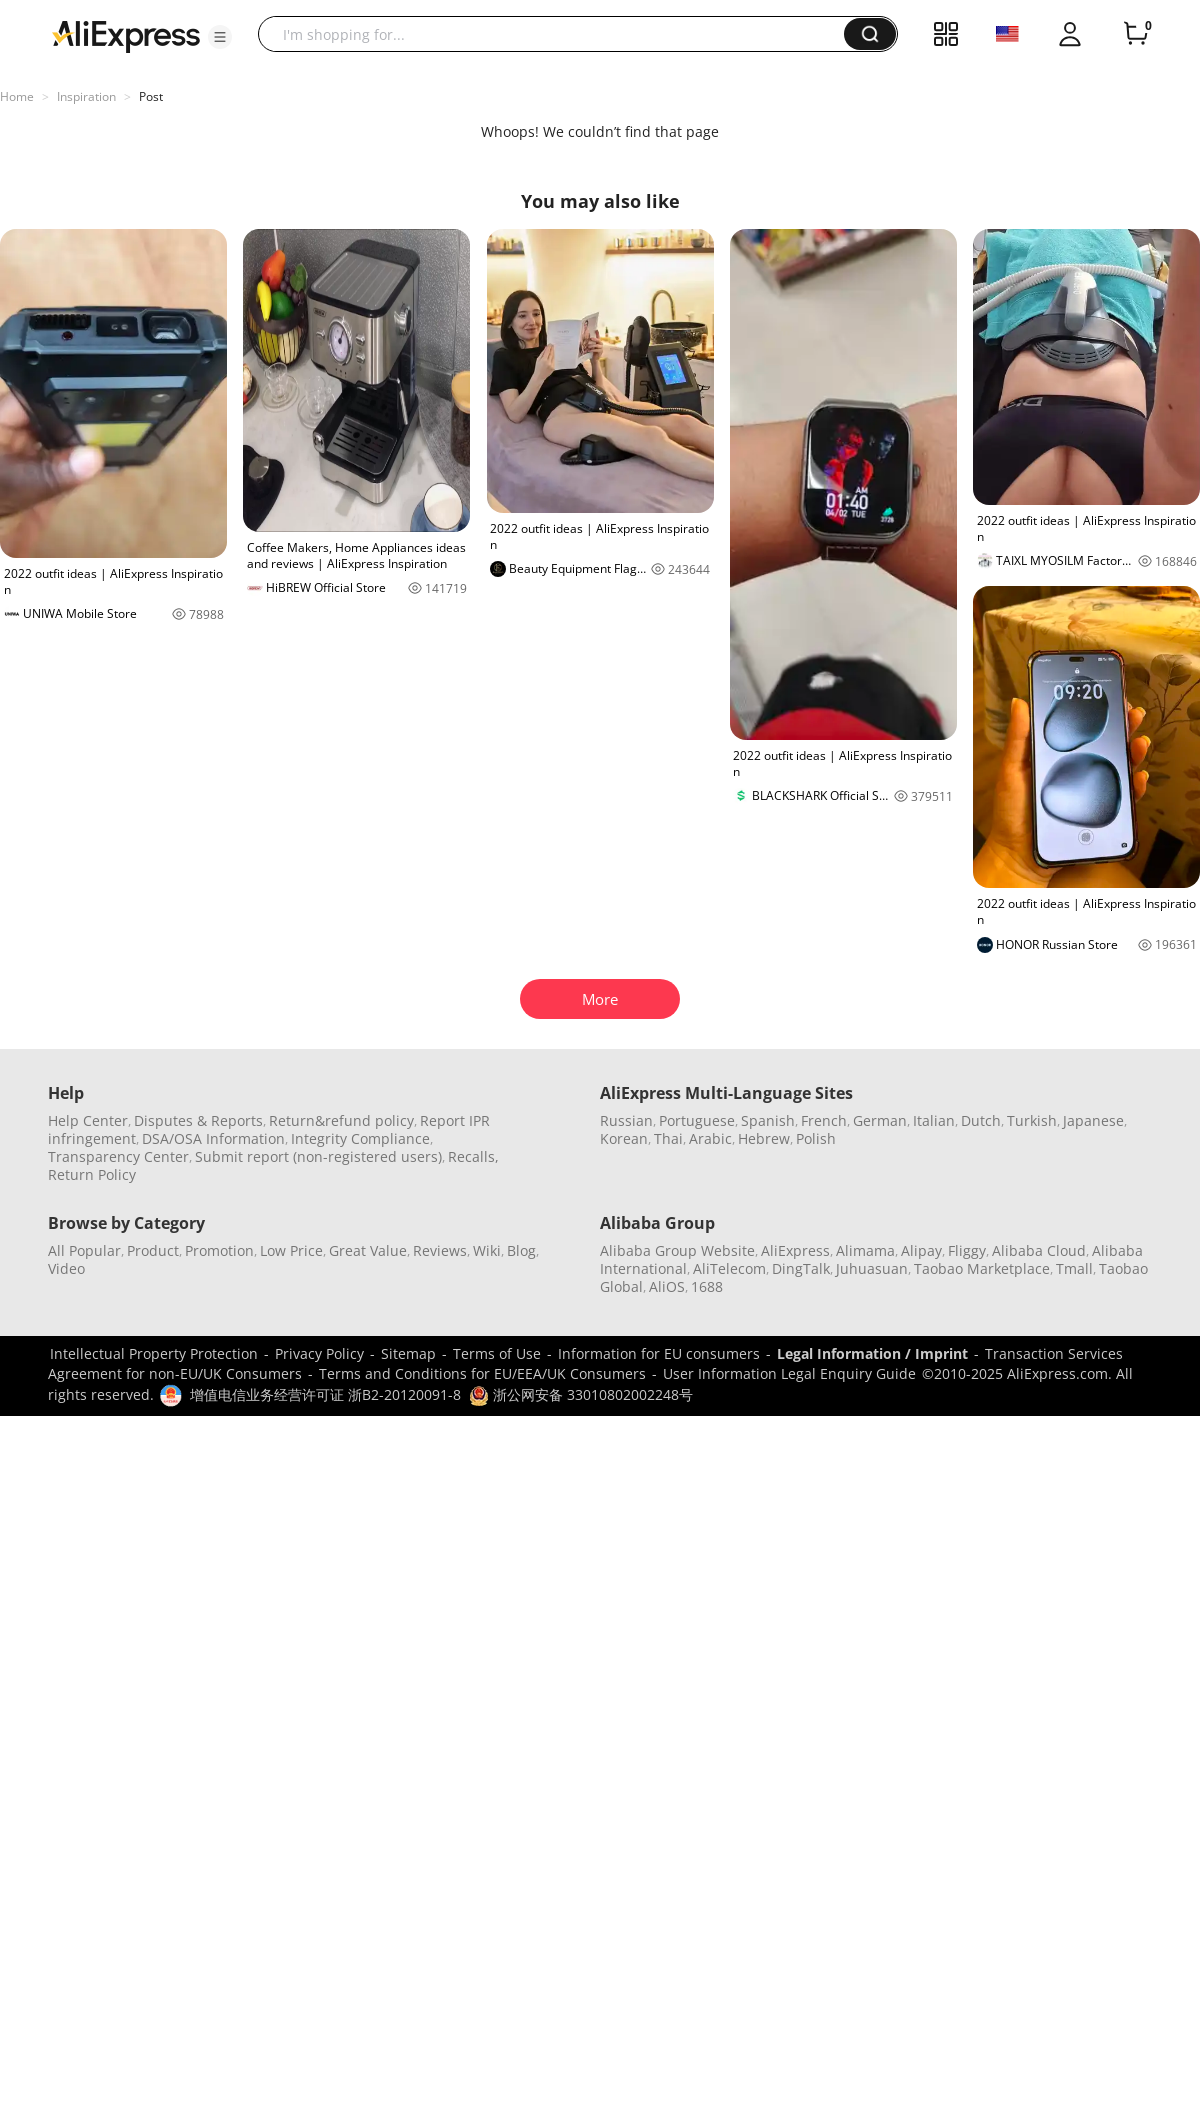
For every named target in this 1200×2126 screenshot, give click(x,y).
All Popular (84, 1250)
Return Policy (92, 1174)
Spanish (768, 1120)
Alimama (865, 1250)
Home (17, 96)
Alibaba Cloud (1039, 1250)
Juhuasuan (872, 1268)
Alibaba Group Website (677, 1250)
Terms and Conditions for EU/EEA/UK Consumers (482, 1373)
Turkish (1032, 1120)
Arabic (710, 1138)
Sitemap (408, 1353)
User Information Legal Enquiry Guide (789, 1373)
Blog (521, 1250)
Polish (816, 1138)
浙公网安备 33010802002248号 (581, 1394)
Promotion (219, 1250)
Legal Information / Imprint (872, 1353)
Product (153, 1250)
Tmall (1074, 1268)
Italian (934, 1120)
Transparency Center (118, 1156)
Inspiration (86, 96)
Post (151, 96)
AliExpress (795, 1250)
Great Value (368, 1250)
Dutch (981, 1120)
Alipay (921, 1250)
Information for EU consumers (659, 1353)
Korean (624, 1138)
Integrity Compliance (360, 1138)
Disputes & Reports (198, 1120)
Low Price (291, 1250)
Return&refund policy (341, 1120)
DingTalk (801, 1268)
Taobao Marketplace (982, 1268)
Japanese (1093, 1120)
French (824, 1120)
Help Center (88, 1120)
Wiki (487, 1250)
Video (66, 1268)
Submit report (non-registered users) (318, 1156)
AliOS (667, 1286)
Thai (668, 1138)
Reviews (440, 1250)
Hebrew (764, 1138)
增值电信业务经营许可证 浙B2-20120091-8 (325, 1394)
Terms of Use (497, 1353)
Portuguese (697, 1120)
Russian (626, 1120)
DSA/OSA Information (213, 1138)
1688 (707, 1286)
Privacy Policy (319, 1353)
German (880, 1120)
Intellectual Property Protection (154, 1353)
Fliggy (967, 1250)
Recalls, (473, 1156)
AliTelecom (729, 1268)
